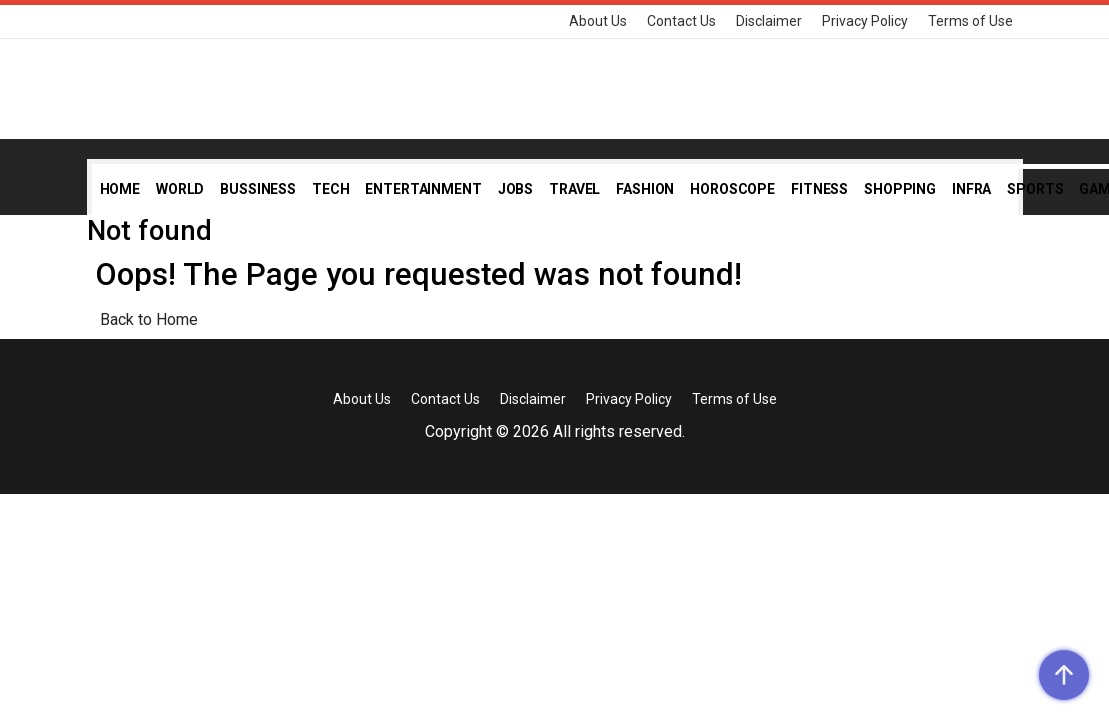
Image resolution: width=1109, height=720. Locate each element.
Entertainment (423, 189)
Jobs (515, 189)
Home (120, 189)
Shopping (900, 189)
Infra (971, 189)
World (180, 189)
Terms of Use (970, 21)
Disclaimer (769, 21)
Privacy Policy (865, 21)
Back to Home (149, 319)
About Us (598, 21)
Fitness (819, 189)
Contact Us (681, 21)
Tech (330, 189)
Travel (574, 189)
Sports (1035, 189)
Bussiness (258, 189)
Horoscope (732, 189)
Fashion (645, 189)
